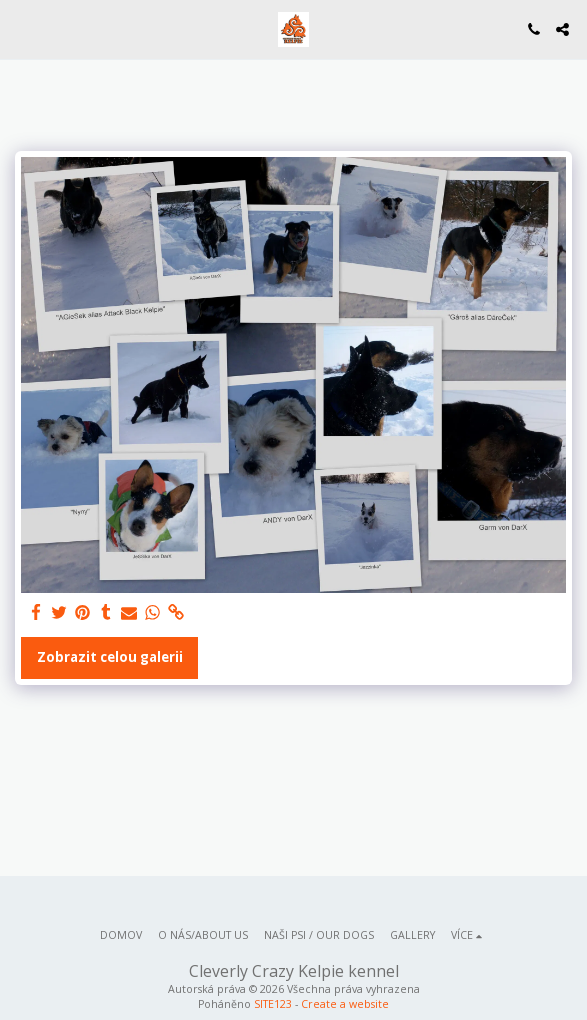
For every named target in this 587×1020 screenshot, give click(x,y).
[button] (22, 28)
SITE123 (273, 1004)
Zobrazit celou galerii (110, 657)
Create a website (345, 1004)
